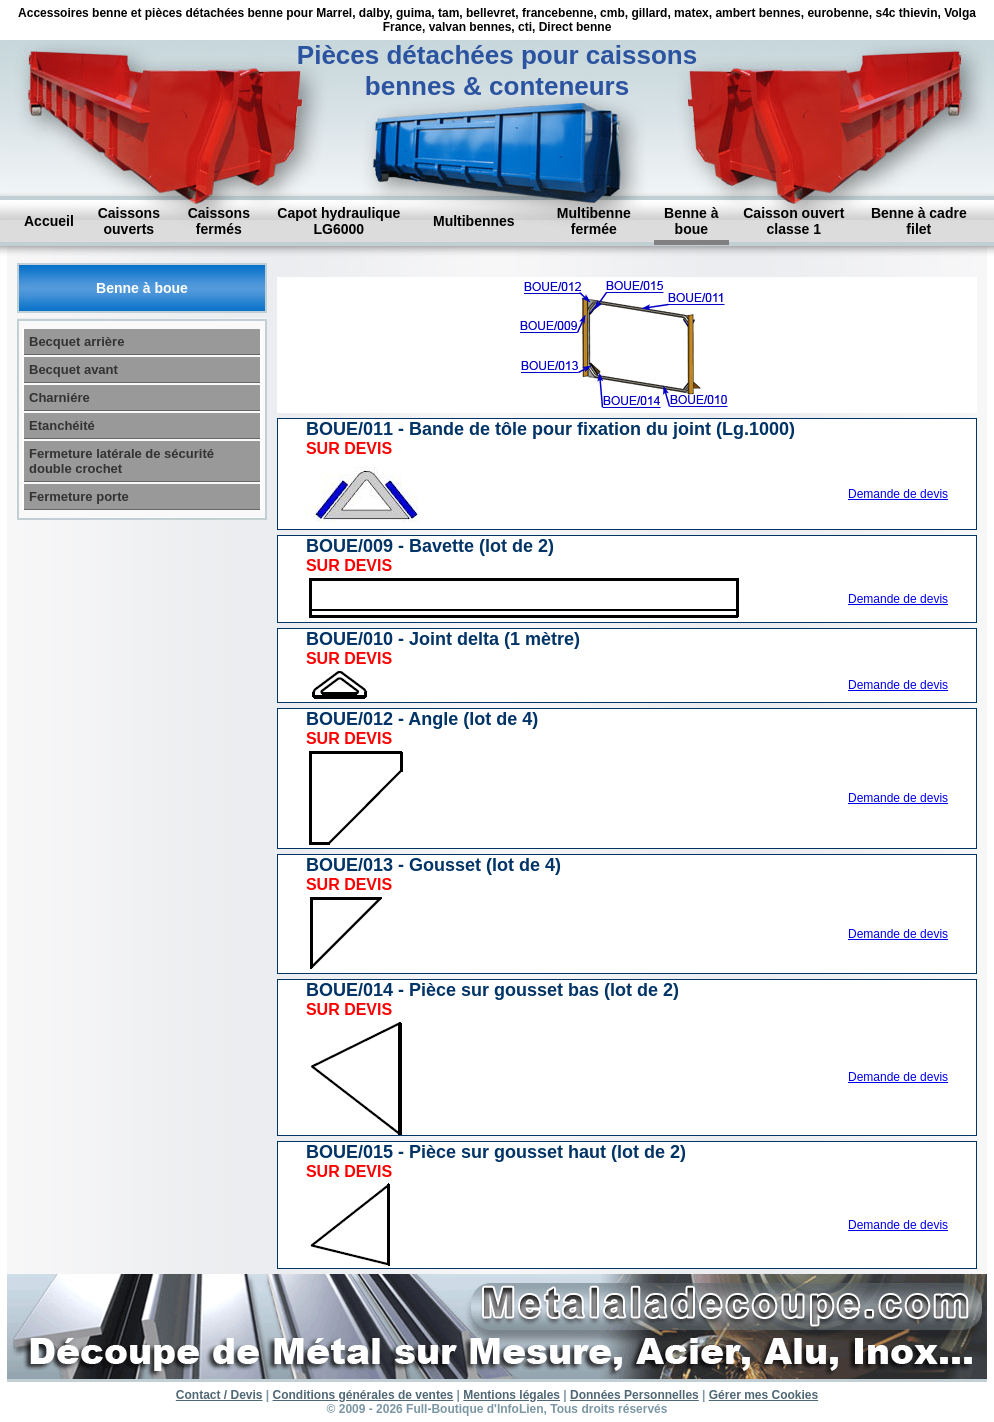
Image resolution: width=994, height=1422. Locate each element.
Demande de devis (898, 494)
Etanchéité (62, 425)
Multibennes (474, 221)
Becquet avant (73, 369)
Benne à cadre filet (919, 221)
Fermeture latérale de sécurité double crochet (121, 461)
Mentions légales (511, 1395)
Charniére (59, 397)
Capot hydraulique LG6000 (338, 221)
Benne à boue (691, 221)
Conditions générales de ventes (363, 1395)
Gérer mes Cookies (763, 1395)
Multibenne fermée (594, 221)
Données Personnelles (634, 1395)
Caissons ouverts (129, 221)
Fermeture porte (79, 496)
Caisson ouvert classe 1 (793, 221)
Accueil (49, 221)
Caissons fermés (219, 221)
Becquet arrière (76, 341)
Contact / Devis (219, 1395)
